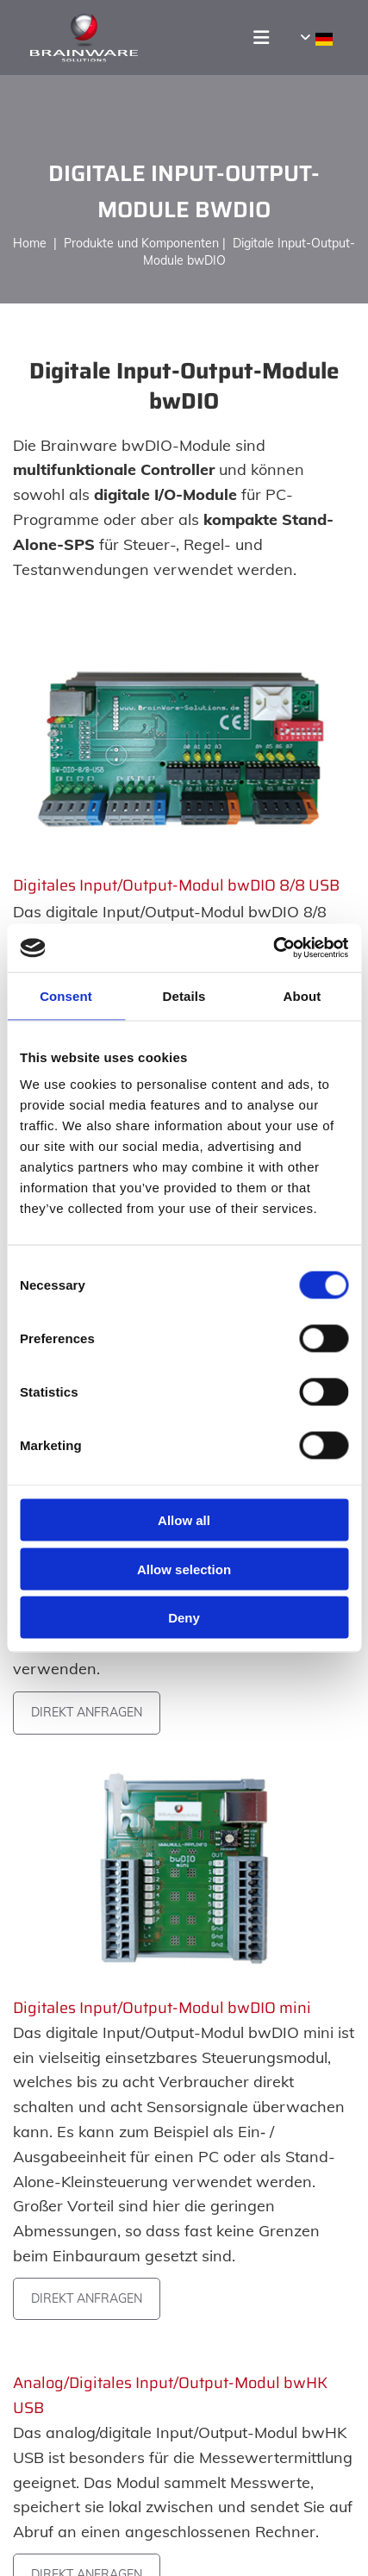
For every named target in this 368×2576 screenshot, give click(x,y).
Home (33, 243)
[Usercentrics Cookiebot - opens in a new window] (272, 948)
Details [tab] (184, 995)
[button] (243, 37)
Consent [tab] (66, 995)
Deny (184, 1617)
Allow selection (184, 1568)
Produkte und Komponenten (141, 243)
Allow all (184, 1520)
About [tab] (302, 995)
